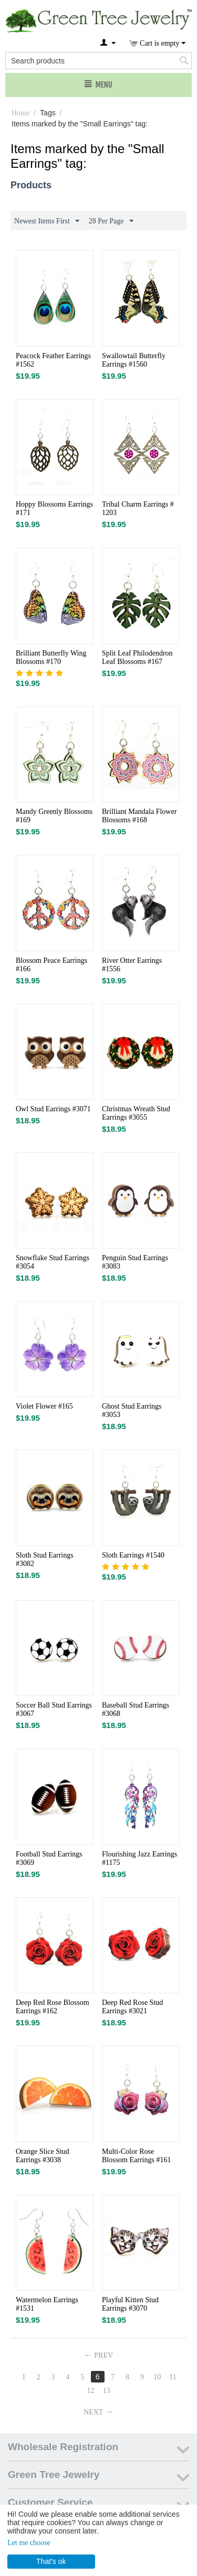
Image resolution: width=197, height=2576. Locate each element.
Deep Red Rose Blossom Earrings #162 (52, 2007)
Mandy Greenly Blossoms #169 (54, 816)
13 (106, 2391)
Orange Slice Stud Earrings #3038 (42, 2156)
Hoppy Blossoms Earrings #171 (54, 508)
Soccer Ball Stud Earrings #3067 (54, 1709)
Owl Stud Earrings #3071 (53, 1109)
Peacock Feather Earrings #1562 (53, 360)
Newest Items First (46, 221)
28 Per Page (111, 221)
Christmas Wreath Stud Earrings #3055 (136, 1113)
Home (20, 113)
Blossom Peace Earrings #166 (51, 965)
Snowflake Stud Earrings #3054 (52, 1262)
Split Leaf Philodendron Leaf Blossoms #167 (137, 657)
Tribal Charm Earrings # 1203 (138, 508)
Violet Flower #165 (44, 1406)
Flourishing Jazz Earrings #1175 (139, 1858)
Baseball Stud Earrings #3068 (135, 1709)
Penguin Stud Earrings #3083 (135, 1262)
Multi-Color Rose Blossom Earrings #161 (136, 2156)
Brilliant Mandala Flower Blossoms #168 (139, 816)
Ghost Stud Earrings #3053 (132, 1410)
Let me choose (28, 2543)
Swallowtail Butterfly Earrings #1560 (133, 360)
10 (157, 2377)
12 (91, 2391)
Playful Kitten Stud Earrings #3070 (130, 2304)
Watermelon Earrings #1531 (47, 2304)
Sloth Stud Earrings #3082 (45, 1559)
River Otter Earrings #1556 (132, 965)
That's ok (51, 2561)
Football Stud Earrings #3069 (49, 1858)
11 (172, 2377)
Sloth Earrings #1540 (133, 1555)
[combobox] (98, 60)
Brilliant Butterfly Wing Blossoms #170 (51, 657)
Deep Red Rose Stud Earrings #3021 (132, 2007)
